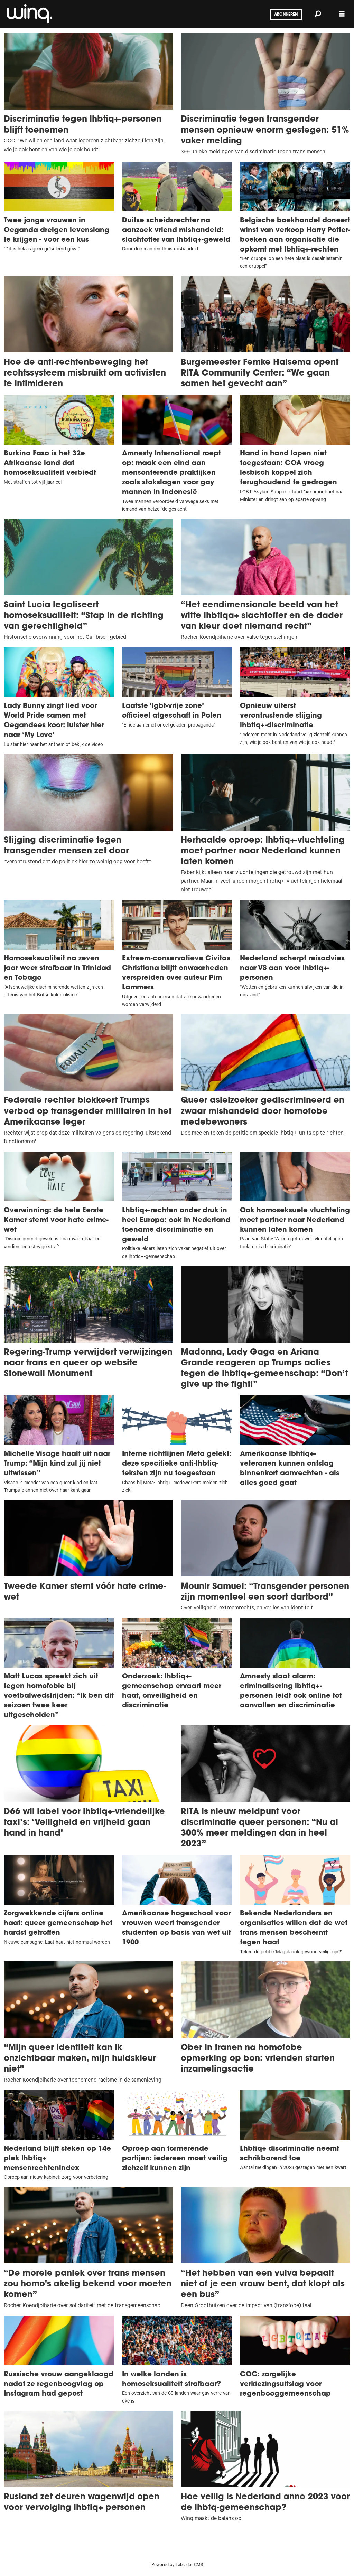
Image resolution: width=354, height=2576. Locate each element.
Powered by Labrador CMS (177, 2565)
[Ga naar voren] (29, 14)
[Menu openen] (342, 14)
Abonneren (286, 14)
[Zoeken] (318, 13)
